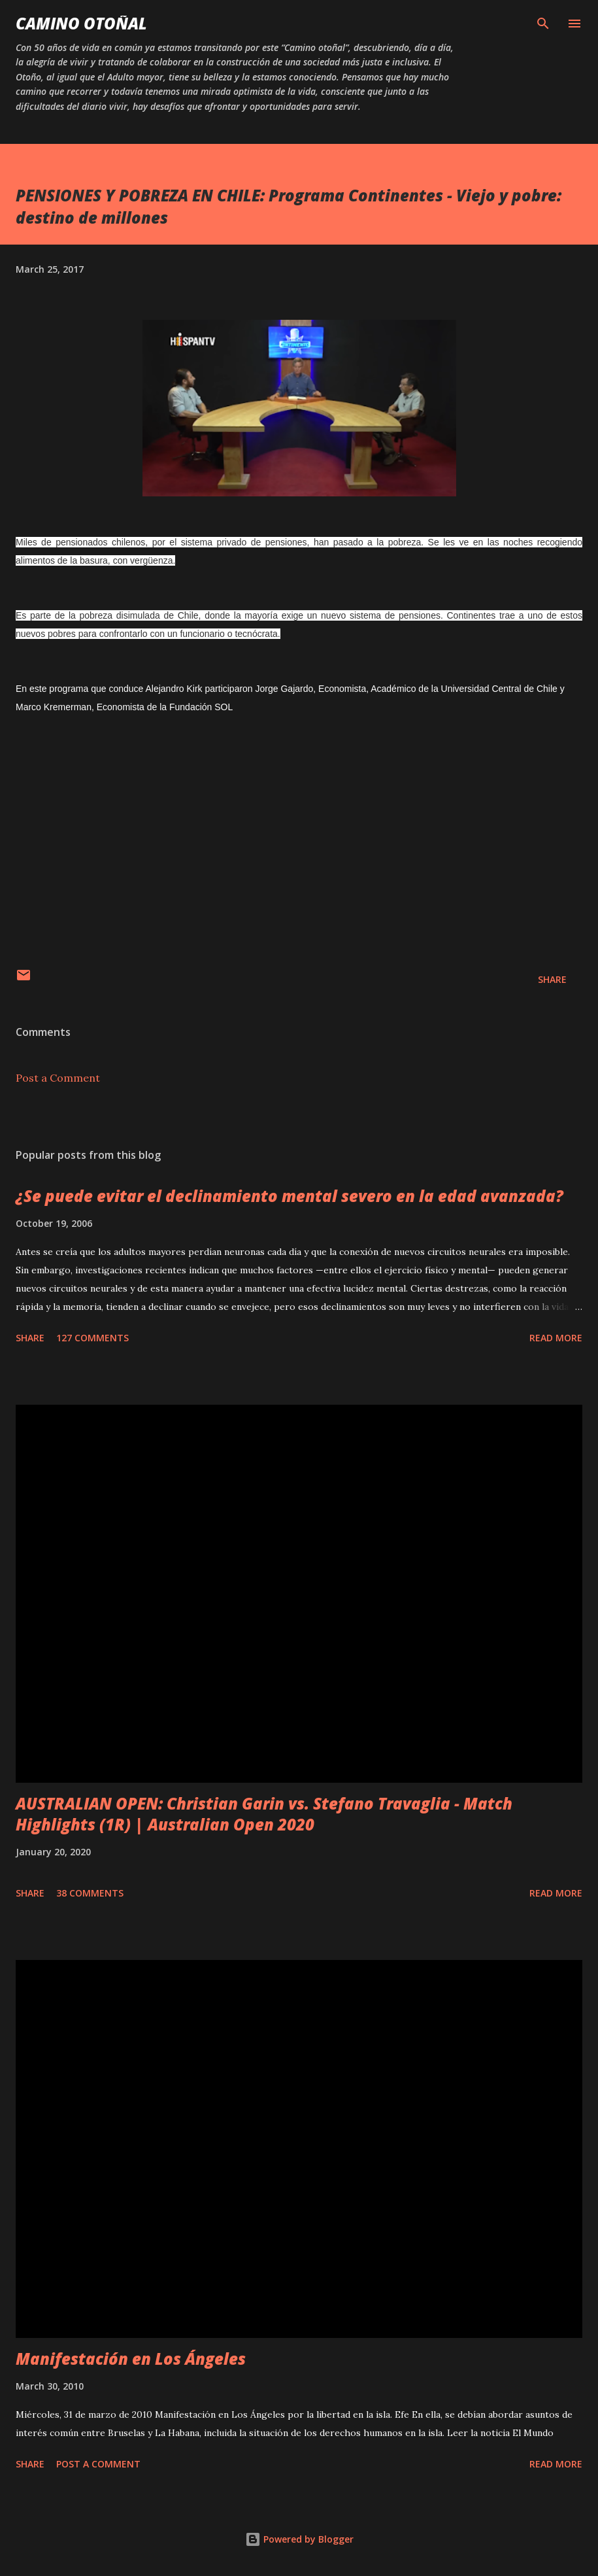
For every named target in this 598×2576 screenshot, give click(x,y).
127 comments (92, 1337)
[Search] (543, 23)
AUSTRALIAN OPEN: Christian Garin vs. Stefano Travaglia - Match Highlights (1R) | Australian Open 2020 (264, 1814)
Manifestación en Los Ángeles (131, 2358)
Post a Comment (58, 1077)
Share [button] (552, 979)
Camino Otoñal (81, 23)
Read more (555, 1337)
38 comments (90, 1893)
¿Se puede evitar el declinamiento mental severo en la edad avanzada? (289, 1196)
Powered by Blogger (299, 2539)
